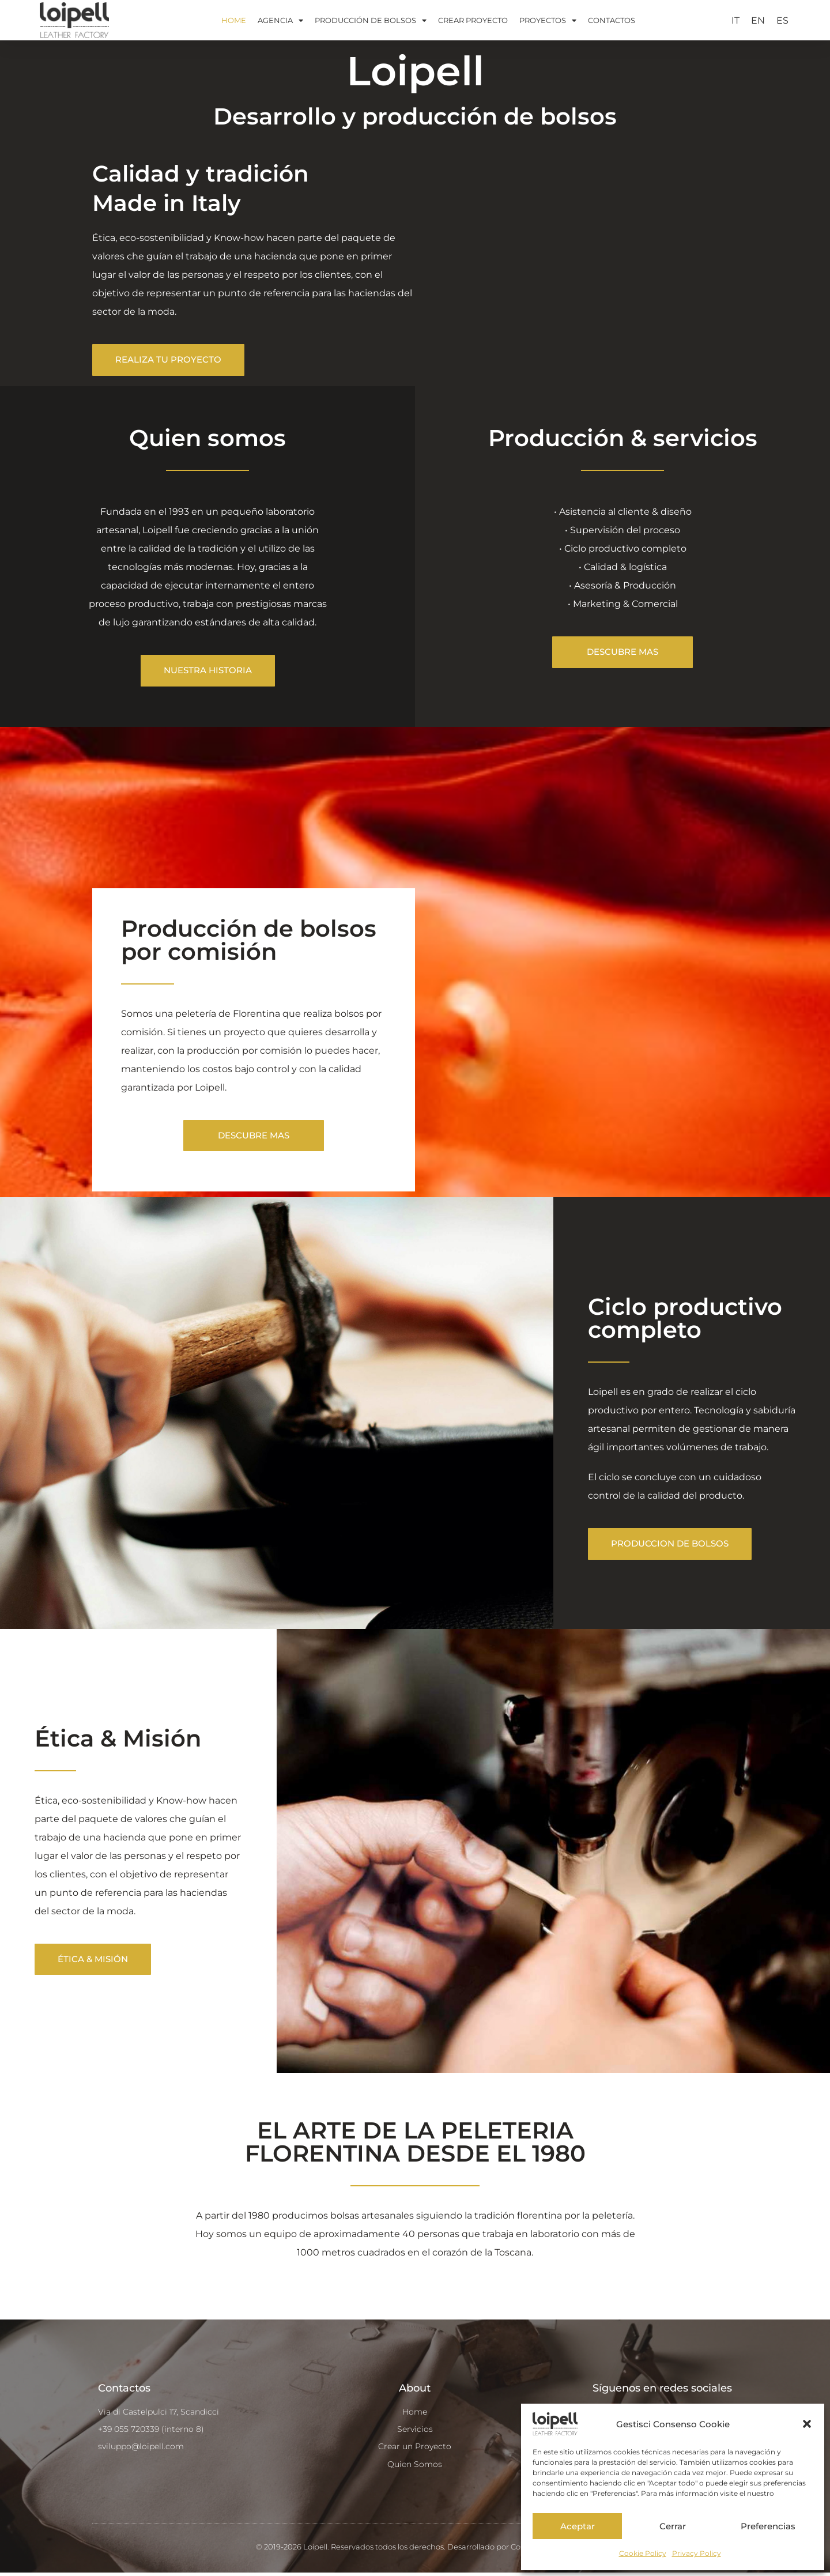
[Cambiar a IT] (735, 21)
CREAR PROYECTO (473, 20)
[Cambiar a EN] (758, 21)
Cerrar (672, 2526)
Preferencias (768, 2526)
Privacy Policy (696, 2553)
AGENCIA (280, 20)
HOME (233, 20)
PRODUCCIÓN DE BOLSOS (371, 20)
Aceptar (577, 2526)
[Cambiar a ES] (782, 21)
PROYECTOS (547, 20)
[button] (807, 2424)
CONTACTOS (611, 20)
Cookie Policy (642, 2553)
